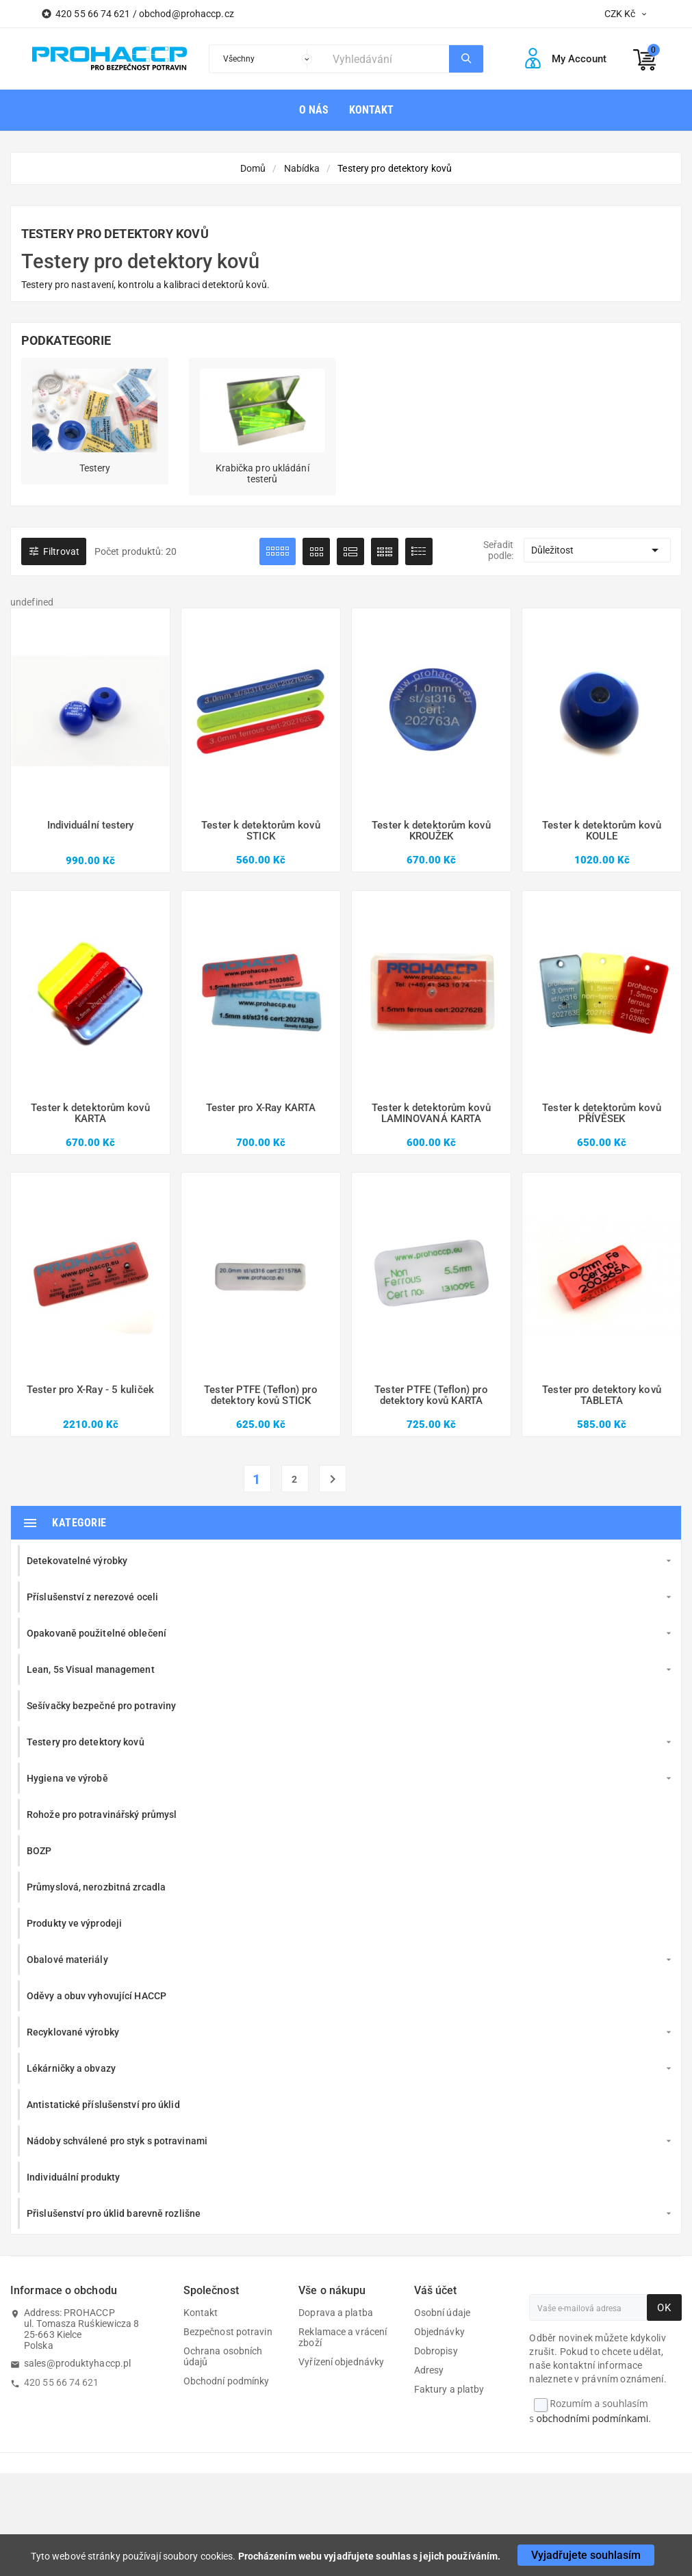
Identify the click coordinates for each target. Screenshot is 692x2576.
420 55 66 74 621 (61, 2382)
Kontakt (200, 2312)
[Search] (387, 59)
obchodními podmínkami (593, 2418)
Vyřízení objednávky (341, 2361)
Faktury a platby (449, 2389)
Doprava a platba (335, 2312)
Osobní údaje (442, 2312)
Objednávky (439, 2331)
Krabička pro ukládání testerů (262, 473)
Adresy (429, 2370)
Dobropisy (436, 2350)
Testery (95, 468)
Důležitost (597, 550)
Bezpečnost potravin (227, 2331)
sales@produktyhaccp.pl (77, 2363)
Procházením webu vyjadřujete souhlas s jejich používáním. (369, 2556)
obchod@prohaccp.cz (186, 13)
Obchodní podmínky (226, 2381)
